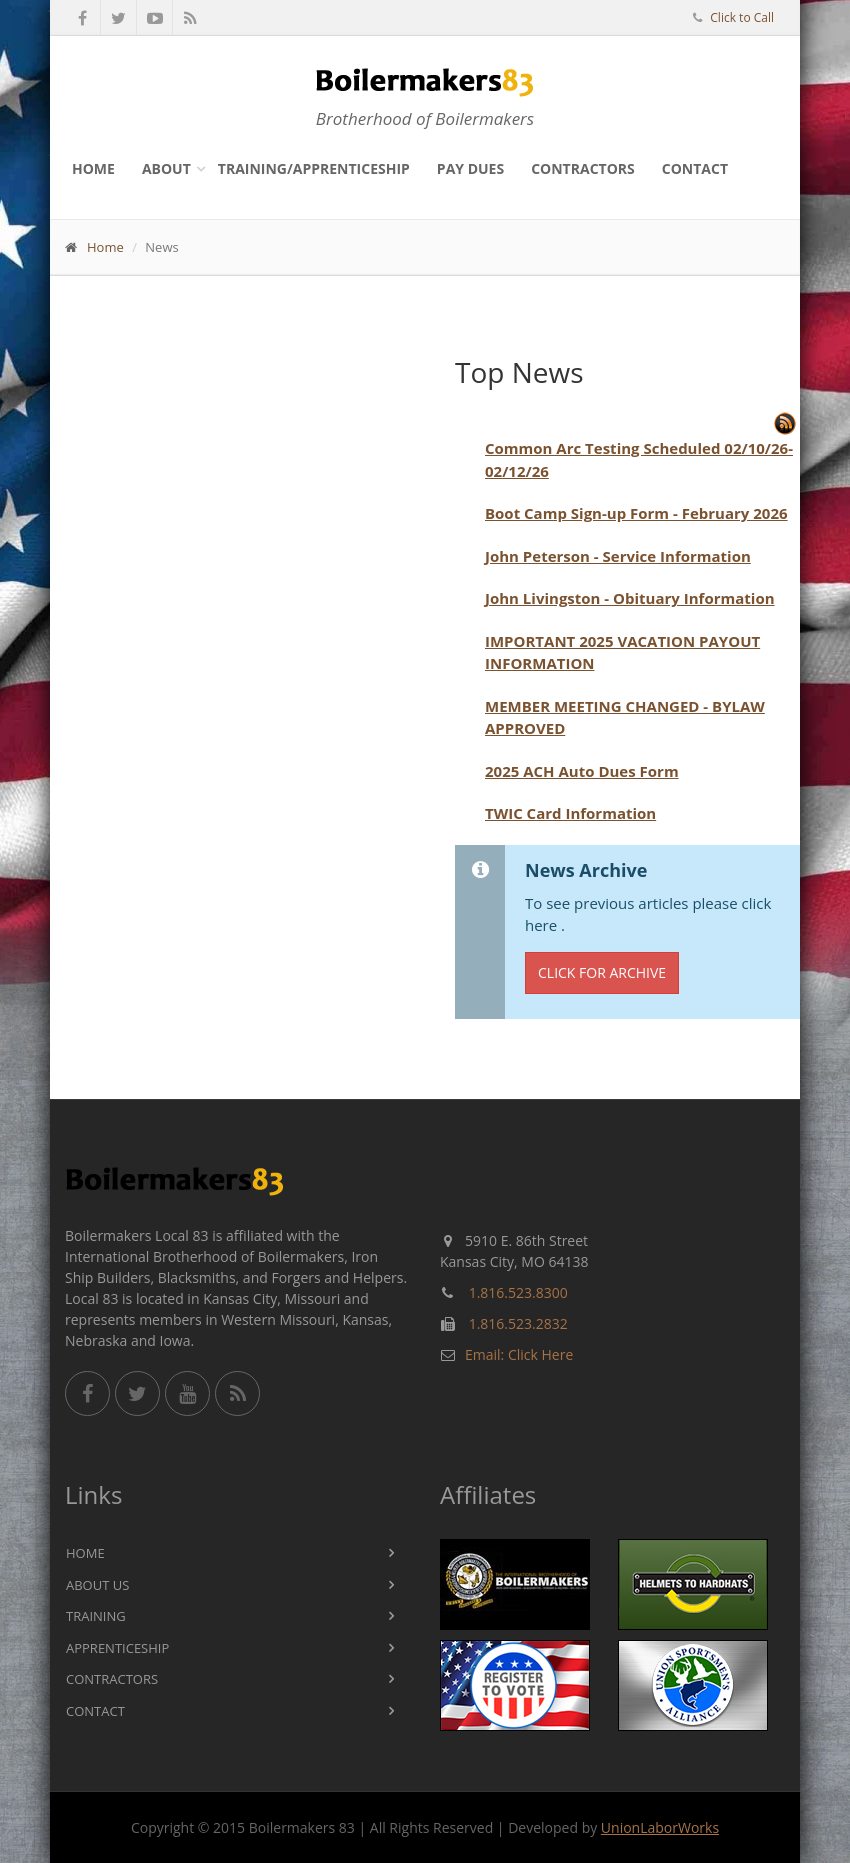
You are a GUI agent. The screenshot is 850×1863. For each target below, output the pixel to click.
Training (96, 1616)
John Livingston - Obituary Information (630, 598)
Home (93, 168)
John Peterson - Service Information (618, 556)
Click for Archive (602, 972)
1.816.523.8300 (518, 1292)
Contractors (583, 168)
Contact (695, 168)
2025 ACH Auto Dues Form (582, 771)
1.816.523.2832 (518, 1323)
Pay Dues (470, 168)
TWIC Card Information (570, 813)
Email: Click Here (519, 1354)
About (166, 168)
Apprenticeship (117, 1648)
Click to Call (742, 17)
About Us (97, 1585)
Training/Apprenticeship (314, 168)
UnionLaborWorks (660, 1827)
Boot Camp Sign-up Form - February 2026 (636, 513)
